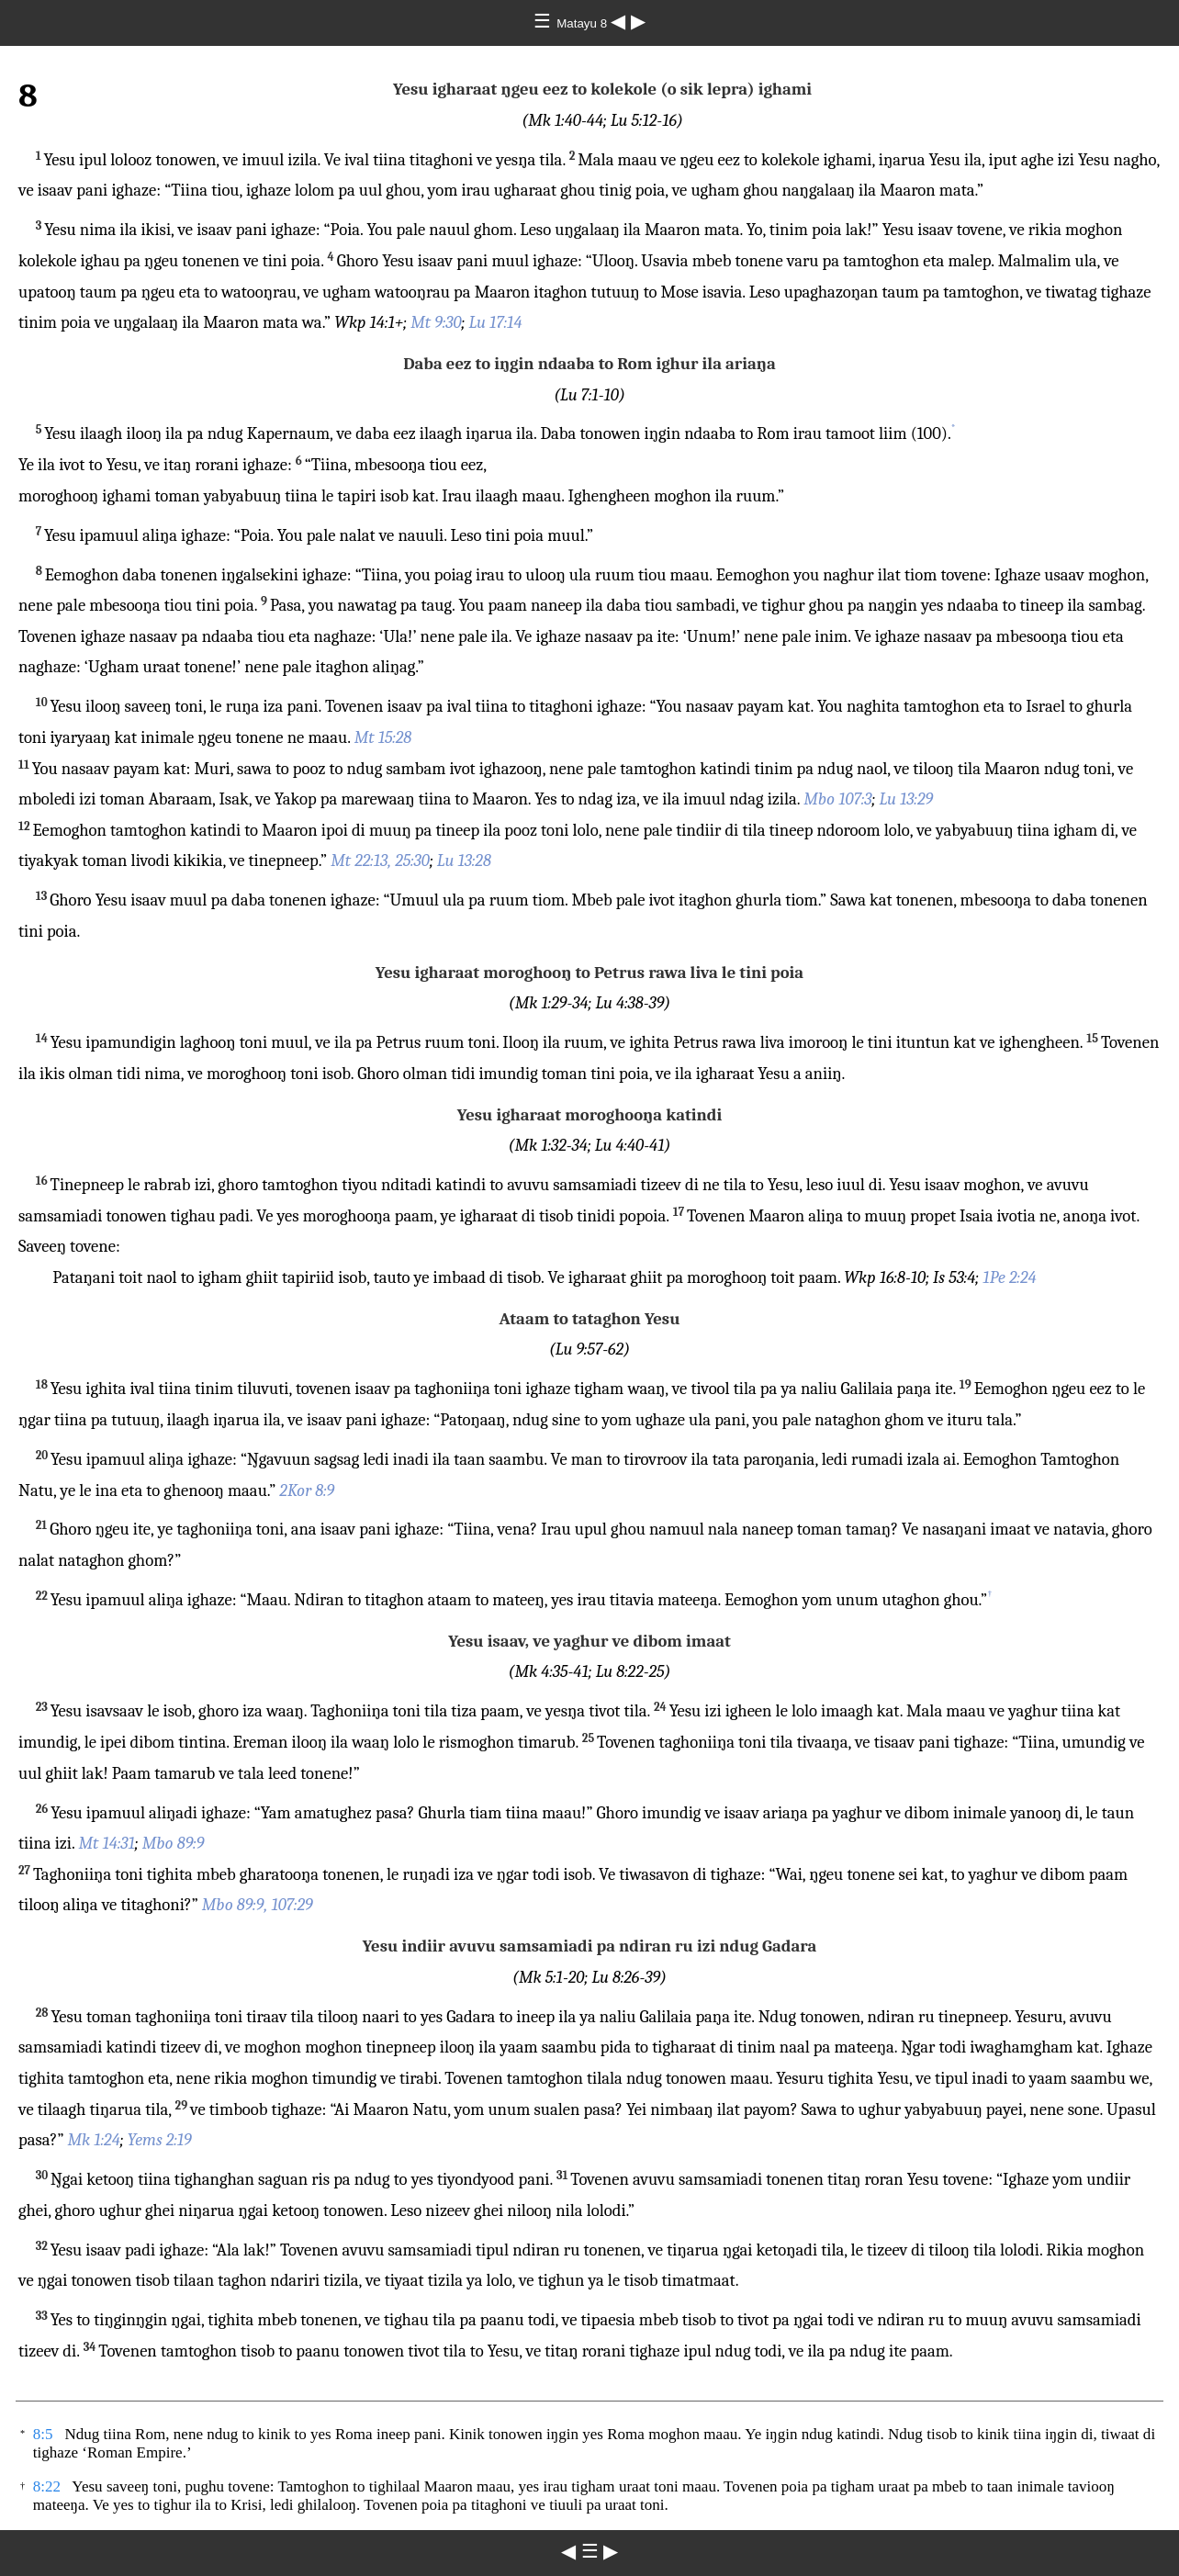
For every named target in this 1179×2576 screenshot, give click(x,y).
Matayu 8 (583, 23)
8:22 (47, 2486)
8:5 (43, 2434)
